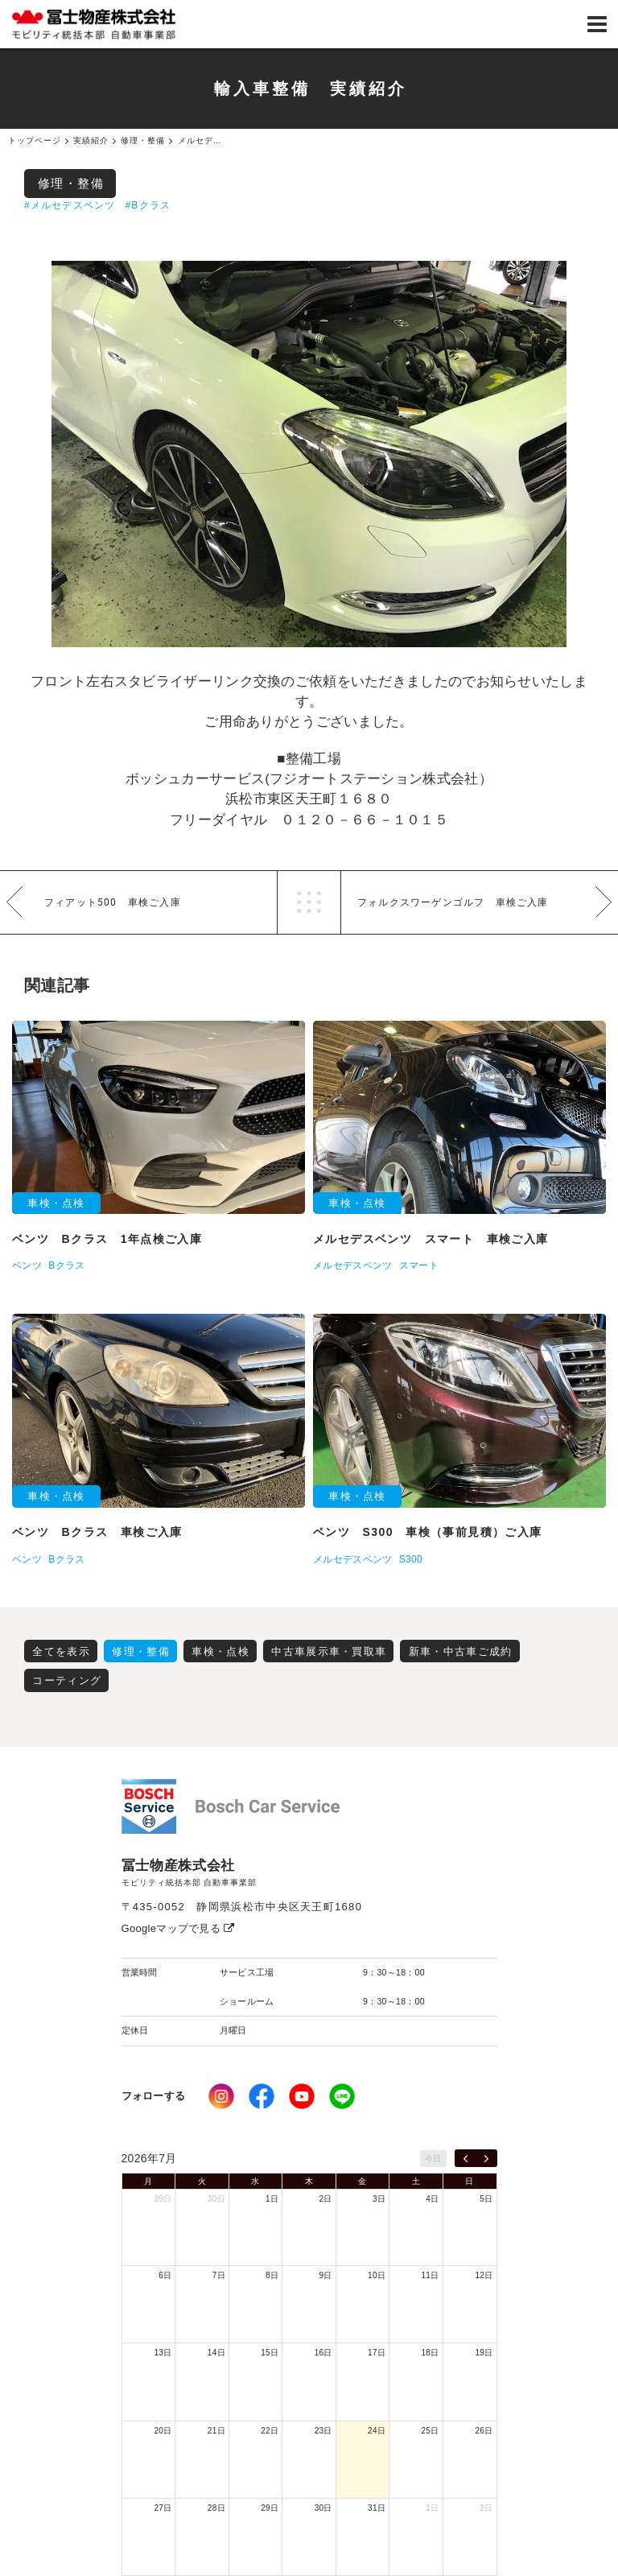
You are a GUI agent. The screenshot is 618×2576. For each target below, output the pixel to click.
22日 (269, 2430)
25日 (430, 2430)
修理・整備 (71, 183)
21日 (216, 2430)
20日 (162, 2430)
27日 (162, 2508)
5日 (486, 2198)
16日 (323, 2352)
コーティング (66, 1680)
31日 (376, 2508)
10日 (376, 2275)
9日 (325, 2275)
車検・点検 (220, 1651)
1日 (272, 2198)
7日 (218, 2275)
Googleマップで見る (178, 1928)
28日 (216, 2508)
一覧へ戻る (309, 902)
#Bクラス (148, 205)
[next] (486, 2158)
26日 (483, 2430)
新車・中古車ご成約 (461, 1651)
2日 (325, 2198)
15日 (269, 2352)
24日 (376, 2430)
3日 (379, 2198)
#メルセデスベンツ (69, 205)
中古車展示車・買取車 (328, 1651)
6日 (165, 2275)
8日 (272, 2275)
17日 (376, 2352)
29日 (162, 2198)
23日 (323, 2430)
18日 (430, 2352)
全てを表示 (61, 1651)
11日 (430, 2275)
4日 (432, 2198)
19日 (483, 2352)
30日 (216, 2198)
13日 (162, 2352)
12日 (483, 2275)
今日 (433, 2158)
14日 (216, 2352)
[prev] (465, 2158)
